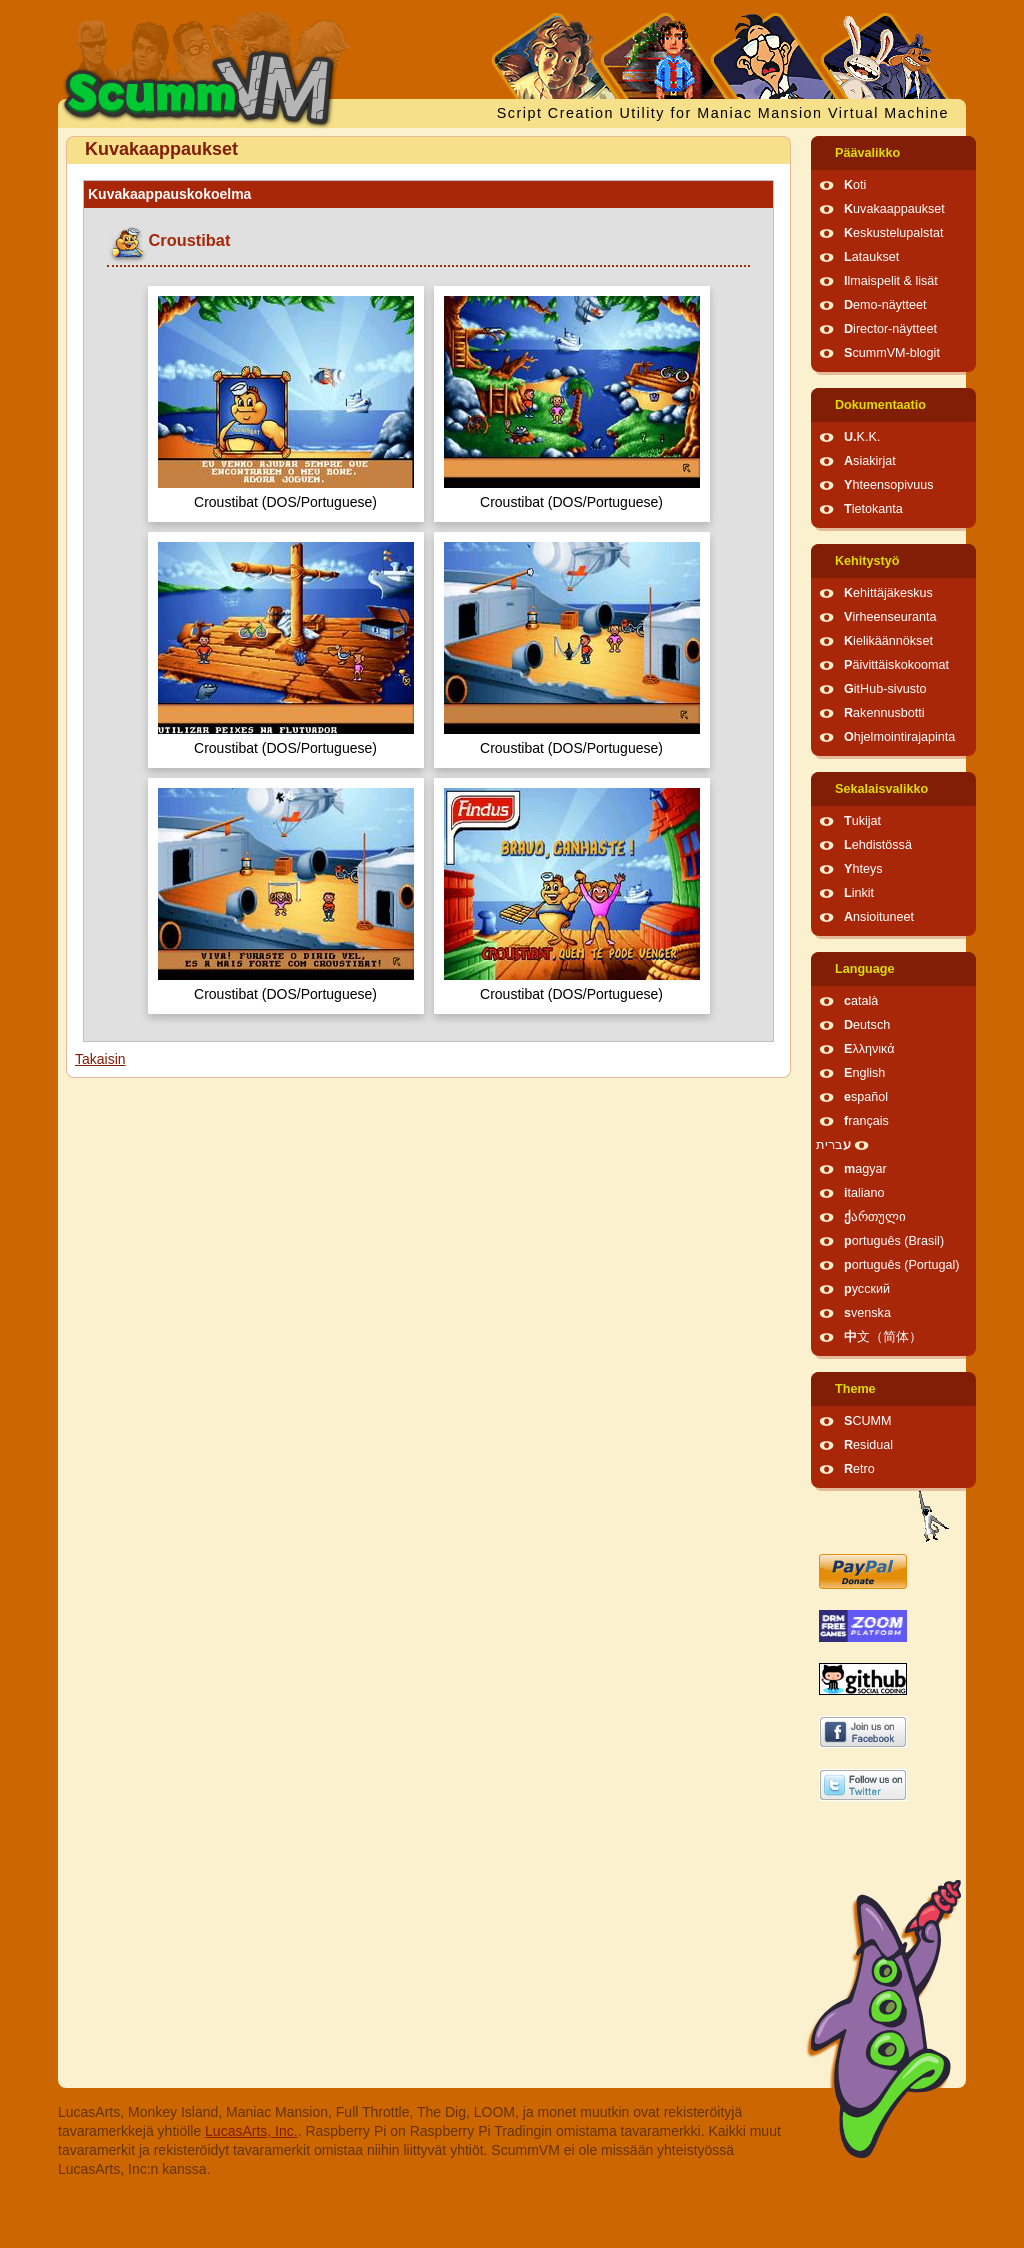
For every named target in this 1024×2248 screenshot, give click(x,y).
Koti (855, 185)
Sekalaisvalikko (881, 789)
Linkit (859, 893)
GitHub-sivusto (885, 689)
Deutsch (867, 1025)
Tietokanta (873, 509)
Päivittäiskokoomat (896, 665)
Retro (859, 1469)
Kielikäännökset (888, 641)
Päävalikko (867, 153)
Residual (868, 1445)
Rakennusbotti (884, 713)
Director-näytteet (890, 329)
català (861, 1001)
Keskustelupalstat (893, 233)
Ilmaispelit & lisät (891, 281)
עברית (833, 1145)
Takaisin (100, 1059)
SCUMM (868, 1421)
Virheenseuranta (890, 617)
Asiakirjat (870, 461)
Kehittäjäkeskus (888, 593)
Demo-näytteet (885, 305)
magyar (865, 1169)
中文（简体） (883, 1337)
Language (864, 969)
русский (867, 1289)
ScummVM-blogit (892, 353)
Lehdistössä (878, 845)
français (866, 1121)
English (864, 1073)
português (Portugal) (902, 1265)
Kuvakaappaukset (894, 209)
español (866, 1097)
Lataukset (871, 257)
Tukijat (862, 821)
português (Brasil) (894, 1241)
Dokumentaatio (880, 405)
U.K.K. (862, 437)
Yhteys (863, 869)
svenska (867, 1313)
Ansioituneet (879, 917)
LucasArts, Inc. (251, 2131)
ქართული (875, 1217)
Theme (855, 1389)
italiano (864, 1193)
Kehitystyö (867, 561)
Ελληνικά (869, 1049)
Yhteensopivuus (889, 485)
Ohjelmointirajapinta (899, 737)
